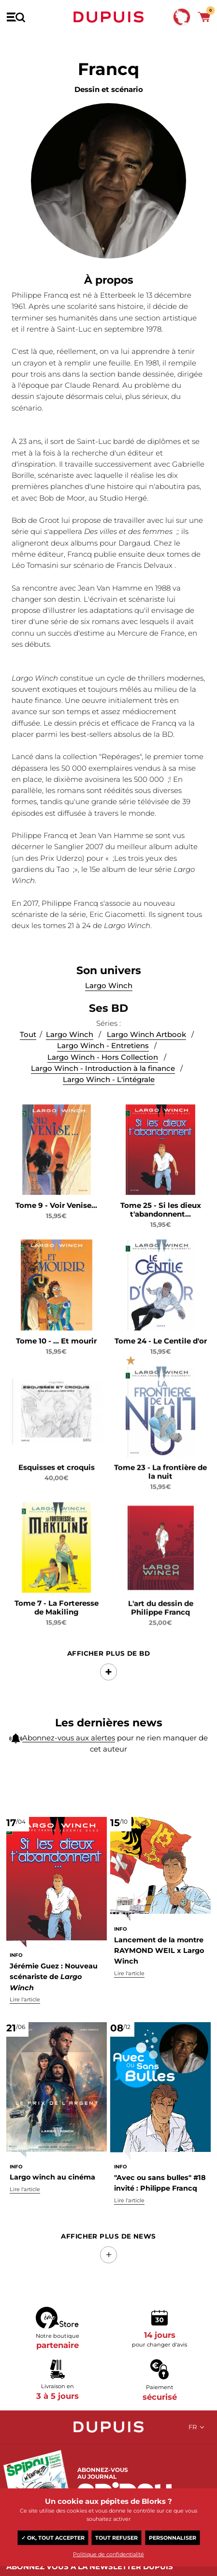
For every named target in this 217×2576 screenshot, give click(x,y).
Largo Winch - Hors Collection (102, 1079)
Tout (28, 1057)
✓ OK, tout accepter (53, 2538)
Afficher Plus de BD (108, 1670)
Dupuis (108, 17)
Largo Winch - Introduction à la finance (103, 1091)
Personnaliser (172, 2538)
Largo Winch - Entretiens (103, 1068)
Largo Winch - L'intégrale (109, 1102)
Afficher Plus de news (108, 2236)
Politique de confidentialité (108, 2554)
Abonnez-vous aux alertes (68, 1741)
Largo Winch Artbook (146, 1057)
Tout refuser (116, 2538)
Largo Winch (69, 1057)
